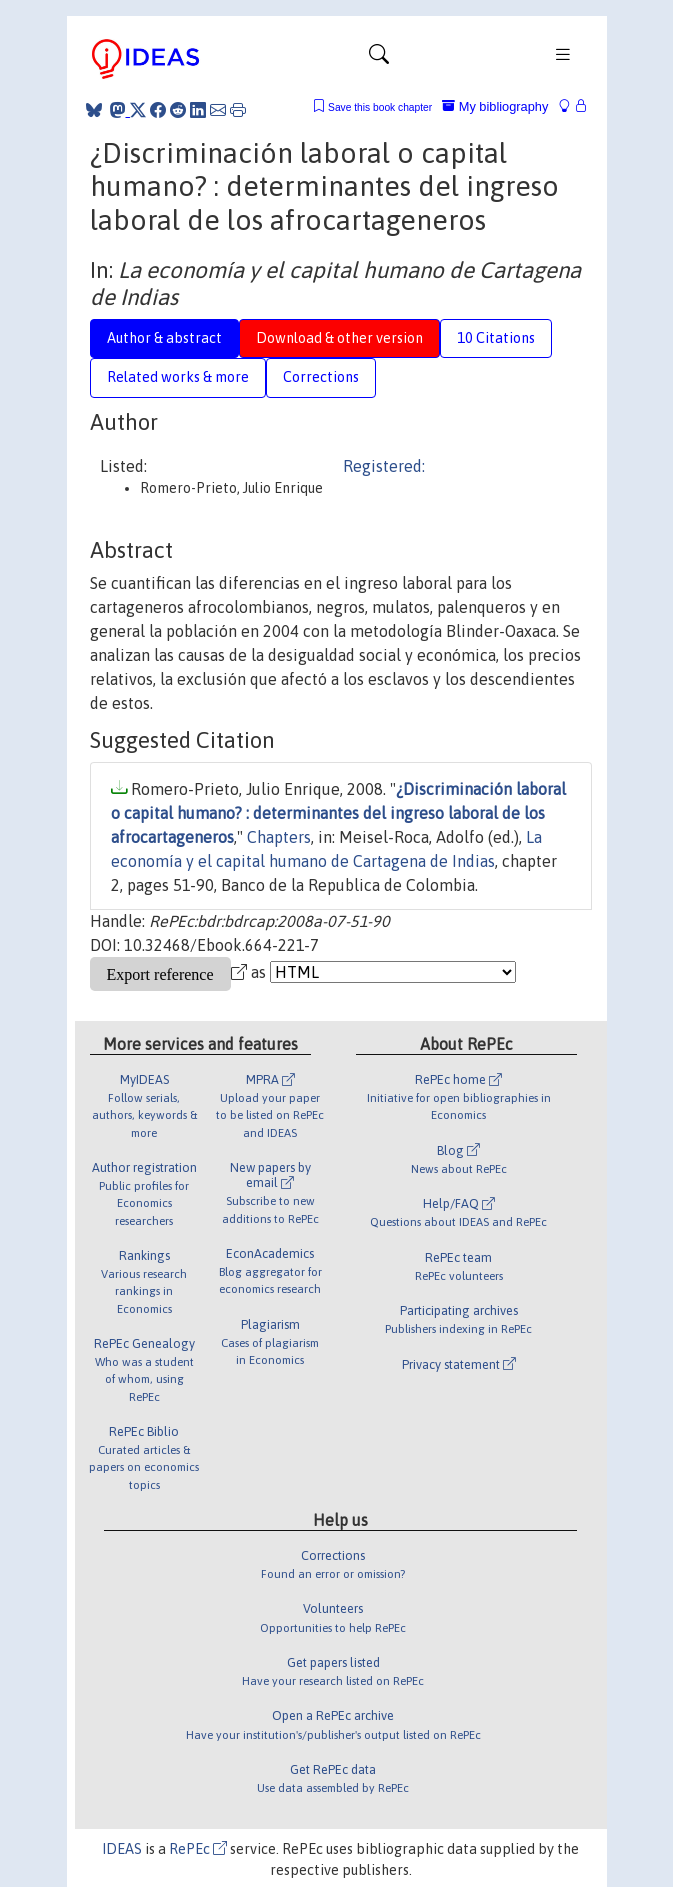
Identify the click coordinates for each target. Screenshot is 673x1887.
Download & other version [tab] (339, 338)
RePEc (198, 1849)
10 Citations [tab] (496, 338)
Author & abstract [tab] (164, 338)
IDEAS (122, 1849)
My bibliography (495, 106)
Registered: (384, 466)
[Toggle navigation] (379, 59)
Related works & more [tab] (178, 377)
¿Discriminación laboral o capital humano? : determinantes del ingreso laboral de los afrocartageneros (338, 813)
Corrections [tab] (321, 377)
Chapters (279, 837)
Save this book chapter (380, 107)
